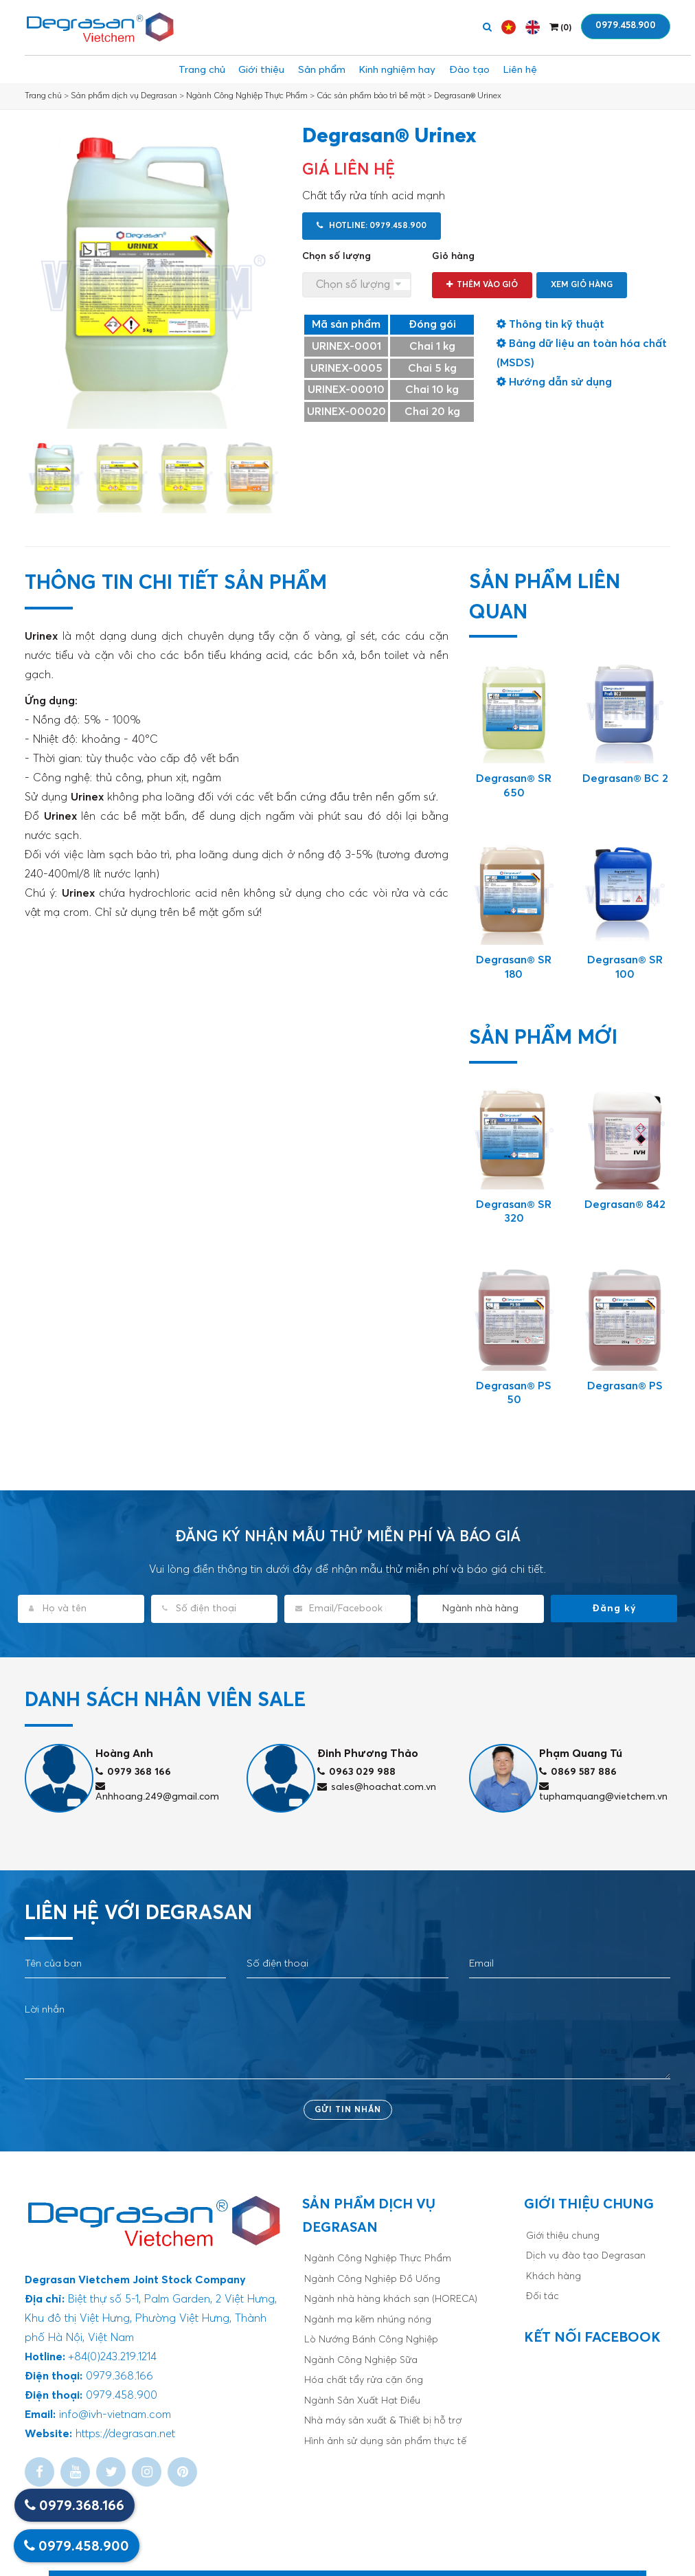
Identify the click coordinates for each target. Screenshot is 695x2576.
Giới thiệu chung (563, 2236)
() (560, 27)
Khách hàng (553, 2276)
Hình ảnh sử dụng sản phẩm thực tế (385, 2441)
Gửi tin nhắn (348, 2110)
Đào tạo (485, 69)
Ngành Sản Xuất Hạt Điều (362, 2401)
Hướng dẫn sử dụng (554, 382)
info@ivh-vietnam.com (115, 2414)
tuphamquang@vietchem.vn (603, 1792)
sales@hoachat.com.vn (376, 1787)
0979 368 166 (133, 1772)
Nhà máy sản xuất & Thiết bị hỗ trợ (383, 2421)
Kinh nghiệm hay (402, 69)
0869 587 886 (578, 1772)
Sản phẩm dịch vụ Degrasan (124, 96)
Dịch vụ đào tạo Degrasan (586, 2256)
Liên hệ (545, 69)
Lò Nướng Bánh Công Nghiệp (371, 2339)
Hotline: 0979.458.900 (371, 225)
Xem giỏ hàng (582, 285)
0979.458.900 (625, 25)
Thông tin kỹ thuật (550, 324)
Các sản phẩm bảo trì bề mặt (371, 96)
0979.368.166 (75, 2505)
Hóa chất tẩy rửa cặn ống (363, 2380)
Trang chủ (177, 69)
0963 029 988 (356, 1772)
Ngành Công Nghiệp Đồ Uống (372, 2279)
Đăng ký (614, 1608)
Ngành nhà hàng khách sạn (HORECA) (390, 2299)
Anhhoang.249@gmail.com (157, 1792)
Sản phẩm (315, 69)
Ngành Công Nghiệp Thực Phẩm (247, 96)
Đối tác (542, 2296)
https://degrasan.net (125, 2433)
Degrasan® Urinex (467, 96)
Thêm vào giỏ (482, 284)
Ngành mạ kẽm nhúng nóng (367, 2320)
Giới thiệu (246, 69)
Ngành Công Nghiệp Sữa (361, 2360)
